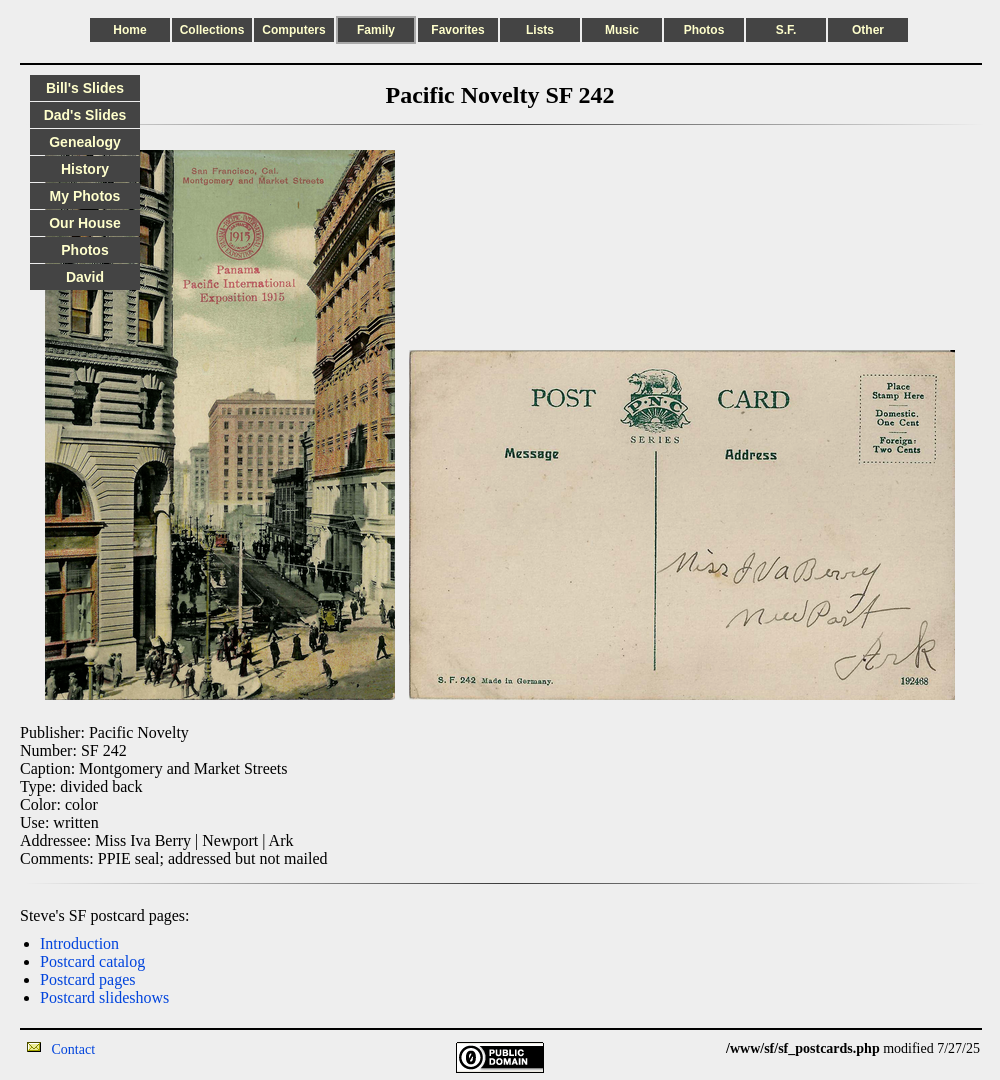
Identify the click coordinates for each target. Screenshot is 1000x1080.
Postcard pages (88, 979)
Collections (212, 30)
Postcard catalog (92, 961)
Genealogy (85, 142)
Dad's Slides (85, 115)
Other (868, 30)
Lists (540, 30)
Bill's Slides (85, 88)
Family (376, 30)
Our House (85, 223)
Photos (704, 30)
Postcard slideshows (104, 997)
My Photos (85, 196)
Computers (293, 30)
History (85, 169)
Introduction (79, 943)
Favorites (457, 30)
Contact (74, 1049)
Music (622, 30)
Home (129, 30)
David (85, 277)
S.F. (786, 30)
